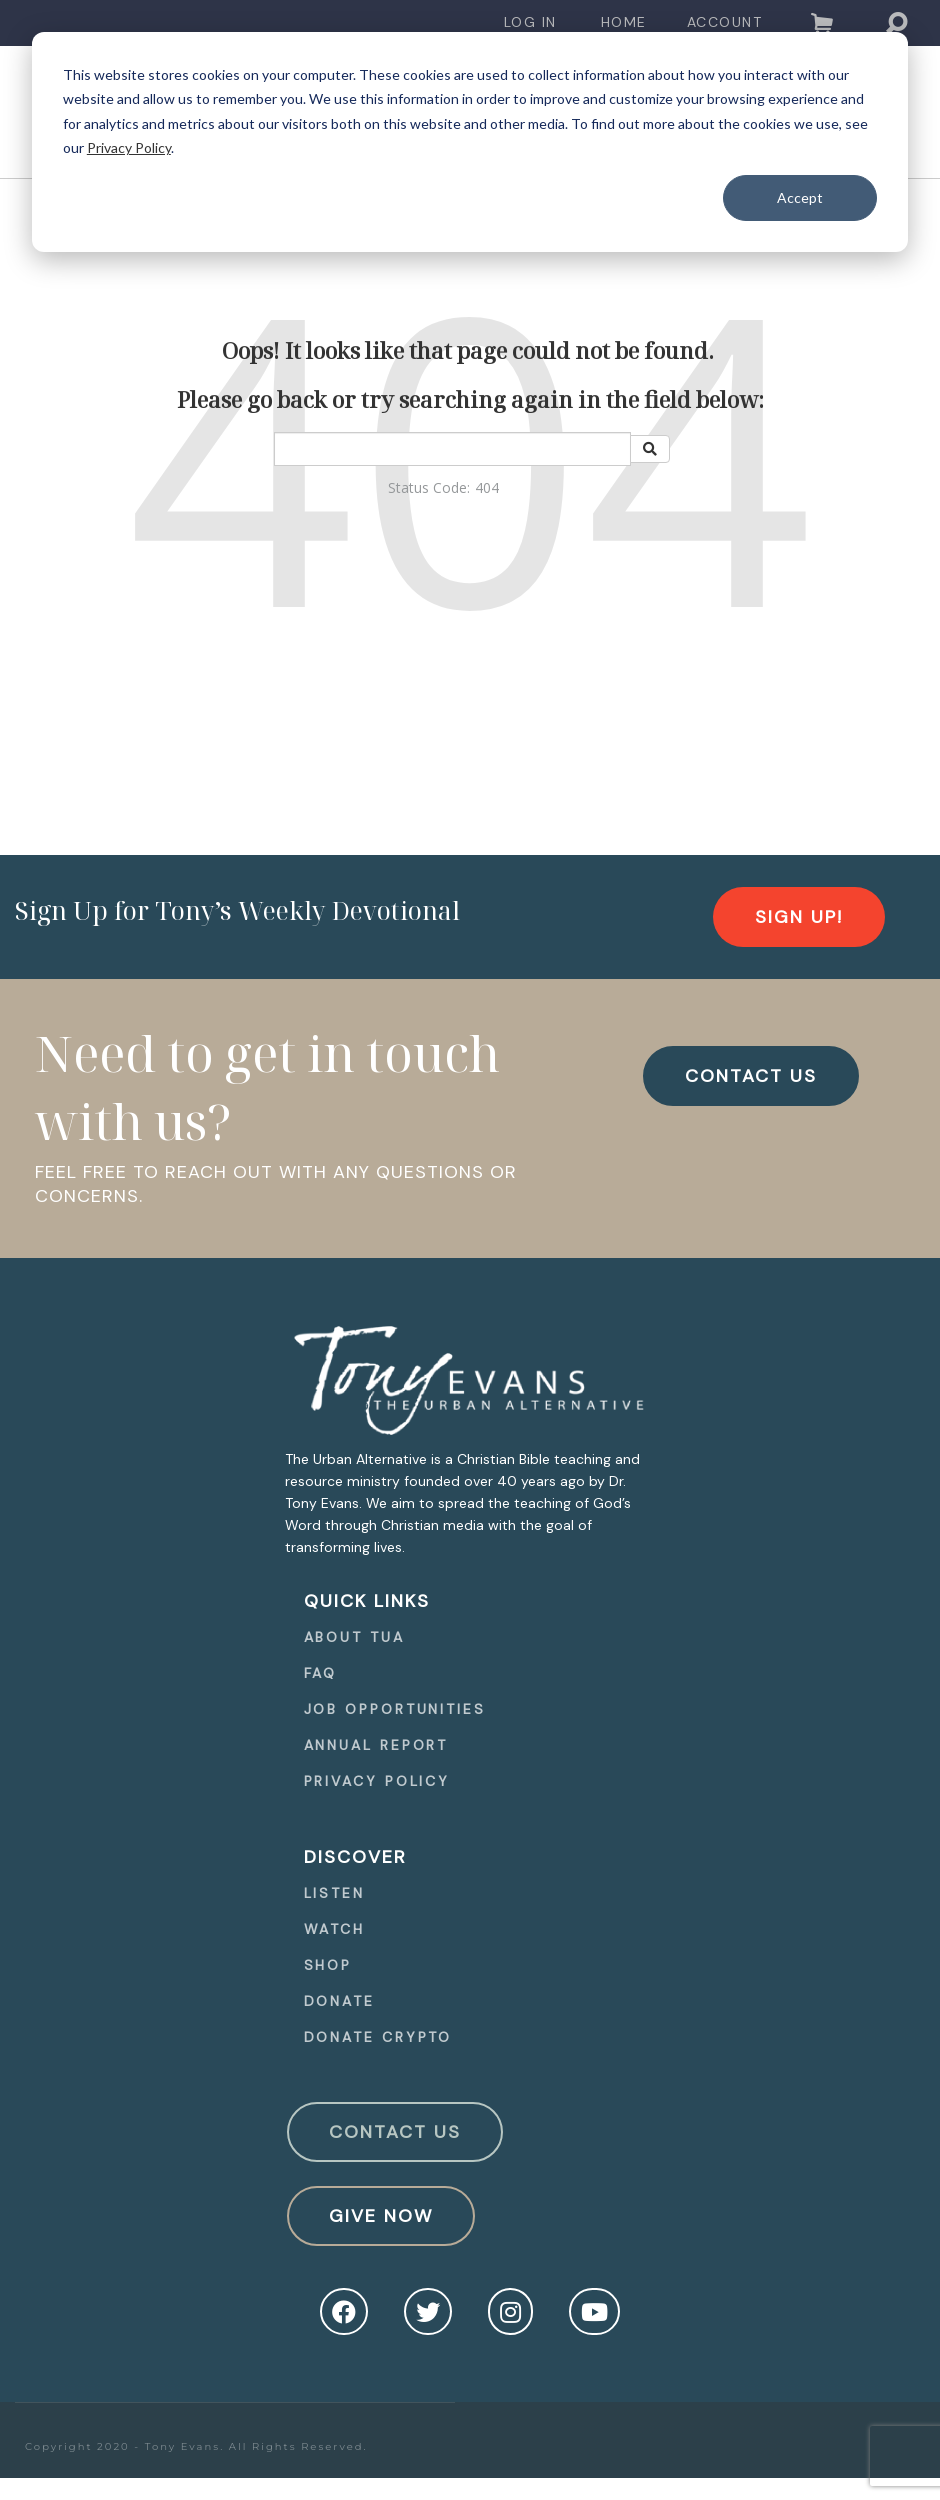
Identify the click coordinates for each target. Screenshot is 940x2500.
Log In (530, 22)
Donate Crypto (378, 2037)
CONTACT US (751, 1076)
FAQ (321, 1673)
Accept (800, 197)
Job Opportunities (395, 1709)
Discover (355, 1857)
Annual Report (376, 1745)
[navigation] (530, 22)
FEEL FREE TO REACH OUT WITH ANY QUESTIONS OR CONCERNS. (276, 1184)
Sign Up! (799, 917)
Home (624, 22)
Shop (328, 1965)
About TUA (354, 1637)
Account (725, 22)
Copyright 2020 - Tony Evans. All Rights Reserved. (196, 2446)
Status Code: (429, 487)
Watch (335, 1929)
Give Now (381, 2216)
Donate (339, 2001)
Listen (334, 1893)
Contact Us (395, 2132)
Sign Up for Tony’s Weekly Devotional (237, 910)
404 (487, 487)
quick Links (367, 1601)
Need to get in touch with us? (267, 1087)
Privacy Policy (129, 147)
